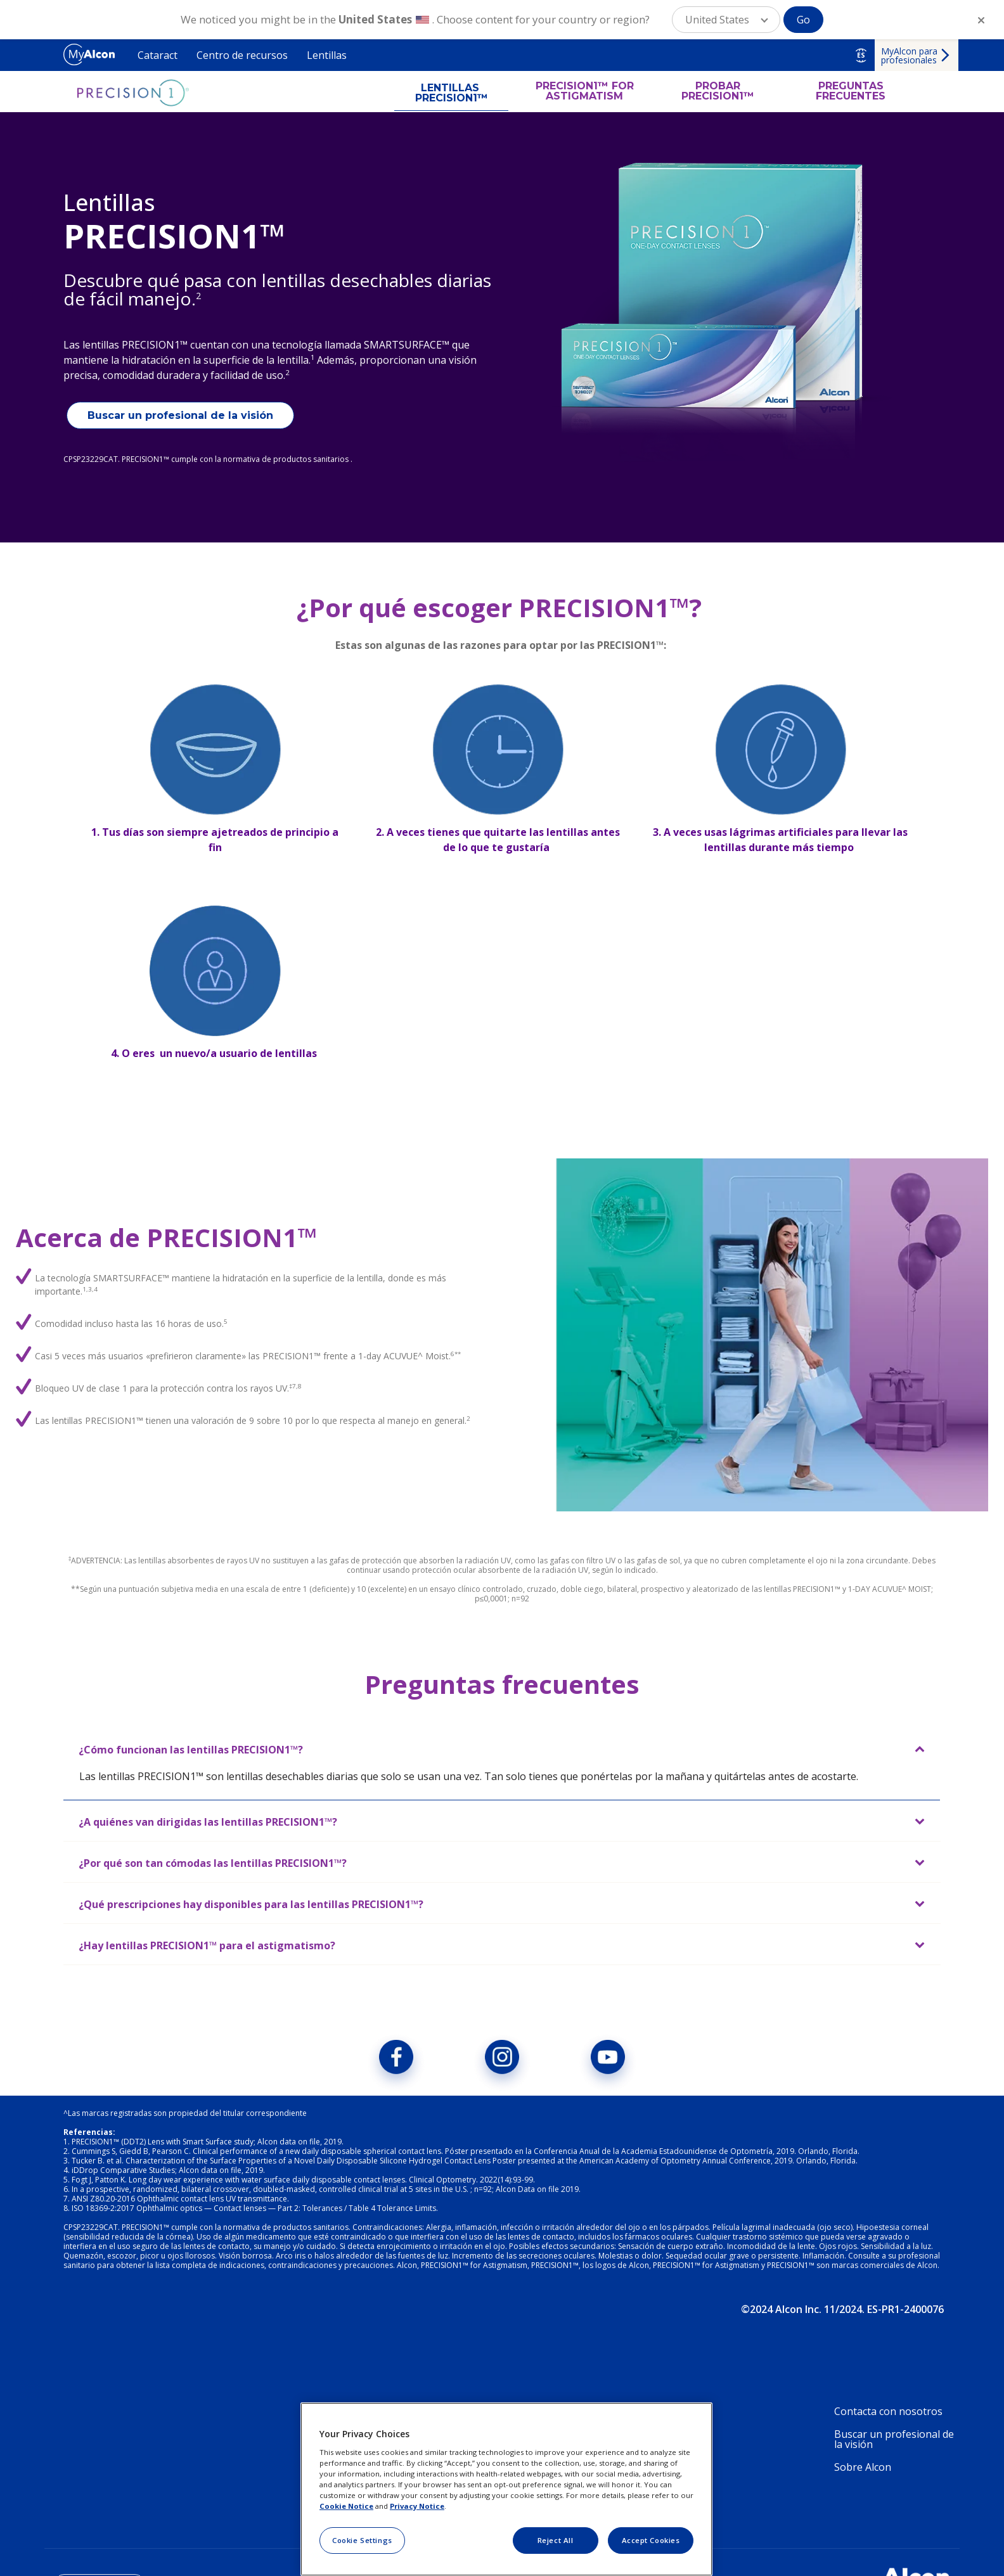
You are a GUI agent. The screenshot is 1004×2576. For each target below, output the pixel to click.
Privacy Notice (417, 2506)
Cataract (157, 55)
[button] (726, 19)
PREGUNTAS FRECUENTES (850, 91)
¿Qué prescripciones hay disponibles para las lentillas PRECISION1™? (251, 1904)
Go (803, 20)
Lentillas (327, 55)
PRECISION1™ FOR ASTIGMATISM (585, 91)
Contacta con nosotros (888, 2411)
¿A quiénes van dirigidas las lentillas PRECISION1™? (208, 1822)
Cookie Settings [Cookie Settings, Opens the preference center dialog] (362, 2540)
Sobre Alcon (862, 2467)
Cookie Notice (346, 2506)
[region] (506, 2489)
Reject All (555, 2540)
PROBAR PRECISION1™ (717, 91)
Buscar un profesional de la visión (180, 415)
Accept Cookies (651, 2540)
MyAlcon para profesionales (909, 55)
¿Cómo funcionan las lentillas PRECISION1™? (191, 1750)
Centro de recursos (242, 55)
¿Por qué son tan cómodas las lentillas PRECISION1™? (213, 1863)
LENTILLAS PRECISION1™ (451, 93)
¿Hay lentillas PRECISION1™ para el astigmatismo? (207, 1945)
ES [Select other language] (861, 55)
